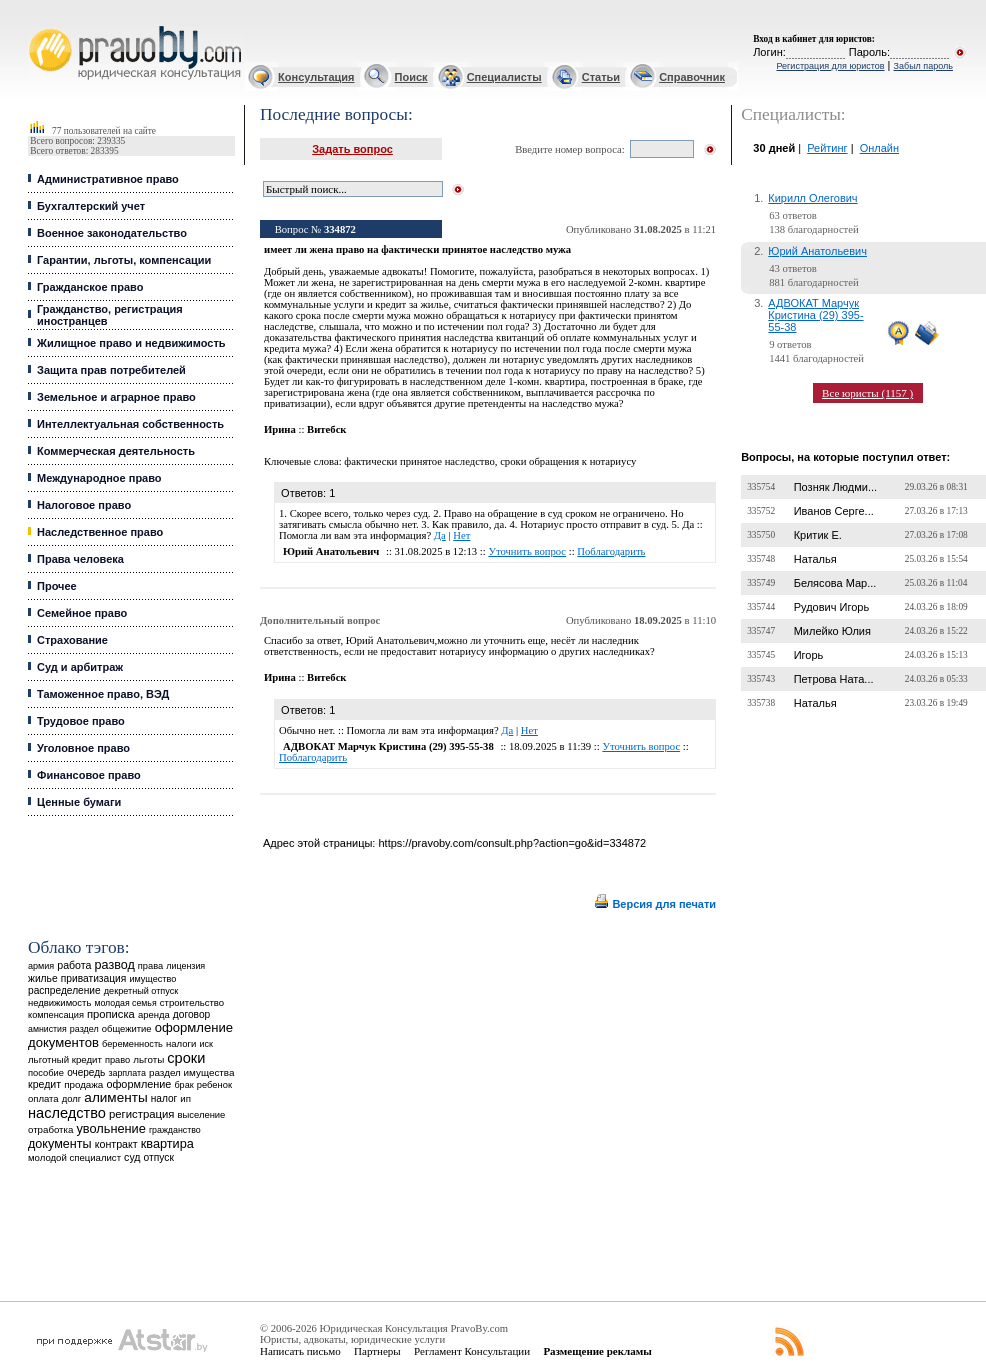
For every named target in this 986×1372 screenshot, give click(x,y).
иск (205, 1044)
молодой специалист (74, 1157)
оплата (43, 1098)
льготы (148, 1059)
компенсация (56, 1015)
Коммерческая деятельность (116, 451)
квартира (167, 1143)
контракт (116, 1144)
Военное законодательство (112, 233)
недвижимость (59, 1002)
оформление (138, 1084)
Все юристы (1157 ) (867, 393)
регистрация (141, 1114)
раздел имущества (191, 1072)
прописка (111, 1014)
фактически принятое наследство (419, 461)
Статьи (601, 77)
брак (183, 1085)
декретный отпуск (141, 991)
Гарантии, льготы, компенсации (124, 260)
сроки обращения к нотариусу (568, 461)
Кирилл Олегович (812, 198)
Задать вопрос (352, 149)
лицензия (185, 966)
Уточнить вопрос (527, 551)
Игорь (809, 655)
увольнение (110, 1128)
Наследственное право (100, 532)
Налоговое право (84, 505)
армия (41, 966)
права (150, 966)
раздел (84, 1029)
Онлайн (879, 148)
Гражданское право (90, 287)
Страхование (72, 640)
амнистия (47, 1029)
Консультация (316, 77)
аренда (154, 1014)
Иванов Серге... (834, 511)
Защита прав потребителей (111, 370)
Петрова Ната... (834, 679)
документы (60, 1144)
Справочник (692, 77)
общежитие (127, 1028)
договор (192, 1014)
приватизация (94, 978)
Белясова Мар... (835, 583)
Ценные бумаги (79, 802)
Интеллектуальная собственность (130, 424)
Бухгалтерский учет (91, 206)
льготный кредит (65, 1059)
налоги (181, 1043)
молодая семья (125, 1003)
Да (440, 535)
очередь (86, 1072)
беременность (132, 1044)
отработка (50, 1129)
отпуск (159, 1157)
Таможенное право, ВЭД (103, 694)
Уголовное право (83, 748)
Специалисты (504, 77)
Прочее (57, 586)
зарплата (127, 1073)
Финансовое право (89, 775)
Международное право (99, 478)
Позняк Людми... (835, 487)
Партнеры (377, 1351)
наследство (67, 1113)
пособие (46, 1073)
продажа (83, 1084)
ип (185, 1098)
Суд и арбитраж (80, 667)
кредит (44, 1084)
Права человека (80, 559)
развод (115, 965)
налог (164, 1098)
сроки (186, 1058)
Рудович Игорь (831, 607)
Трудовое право (81, 721)
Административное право (108, 179)
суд (132, 1157)
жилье (43, 978)
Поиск (411, 77)
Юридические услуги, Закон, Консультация (38, 26)
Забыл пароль (923, 66)
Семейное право (82, 613)
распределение (64, 990)
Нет (461, 535)
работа (74, 965)
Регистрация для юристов (830, 66)
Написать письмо (300, 1351)
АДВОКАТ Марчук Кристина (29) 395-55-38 (815, 315)
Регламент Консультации (472, 1351)
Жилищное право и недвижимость (131, 343)
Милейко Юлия (832, 631)
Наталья (815, 559)
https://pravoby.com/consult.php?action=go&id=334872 (512, 843)
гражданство (175, 1130)
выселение (202, 1114)
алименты (115, 1097)
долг (72, 1098)
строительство (192, 1002)
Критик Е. (818, 535)
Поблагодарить (611, 551)
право (117, 1060)
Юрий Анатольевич (817, 251)
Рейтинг (827, 148)
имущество (152, 979)
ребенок (214, 1084)
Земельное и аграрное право (116, 397)
